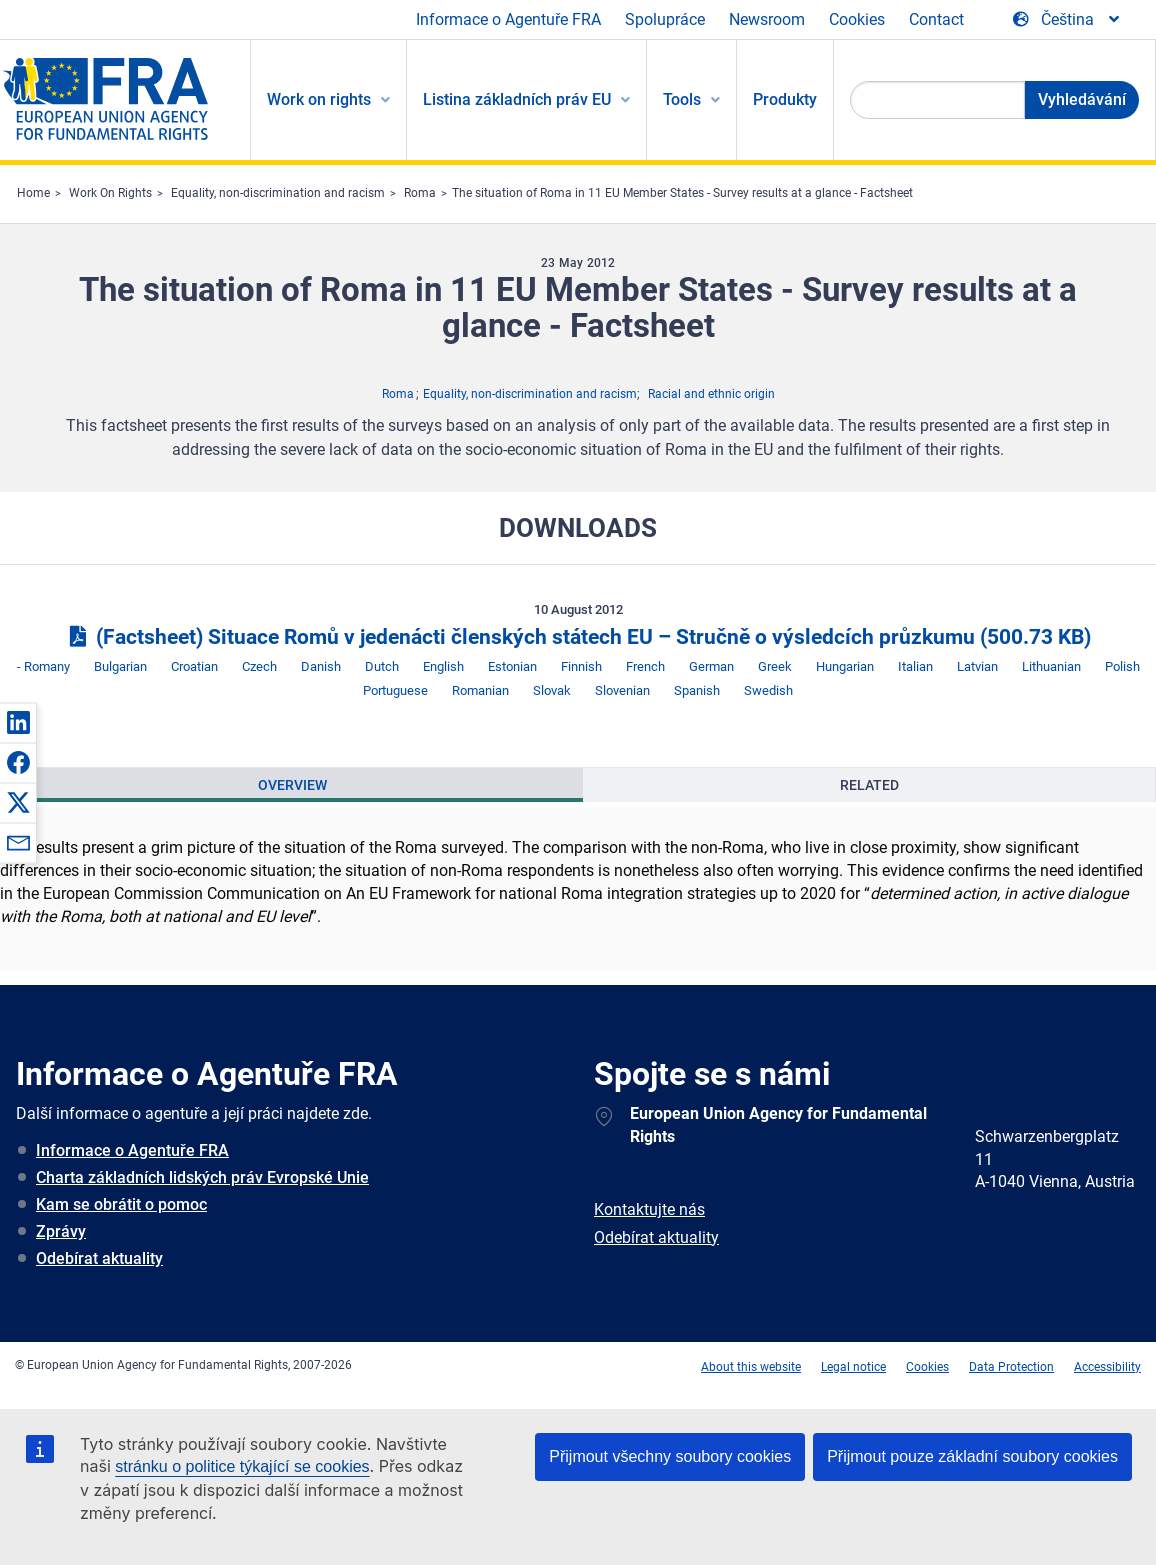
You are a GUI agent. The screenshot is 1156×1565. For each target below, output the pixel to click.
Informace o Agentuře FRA (508, 19)
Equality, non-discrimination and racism (278, 193)
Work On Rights (110, 193)
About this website (751, 1367)
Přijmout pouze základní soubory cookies (972, 1456)
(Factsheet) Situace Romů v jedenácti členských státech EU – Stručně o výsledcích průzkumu (578, 637)
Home (33, 193)
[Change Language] (1067, 20)
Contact (936, 19)
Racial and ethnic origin (711, 394)
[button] (18, 722)
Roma (420, 193)
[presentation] (292, 785)
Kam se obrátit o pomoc (121, 1204)
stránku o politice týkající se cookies (242, 1466)
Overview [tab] (292, 785)
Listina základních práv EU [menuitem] (517, 99)
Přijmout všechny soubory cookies (670, 1456)
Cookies (857, 19)
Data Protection (1011, 1367)
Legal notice (853, 1367)
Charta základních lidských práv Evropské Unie (202, 1177)
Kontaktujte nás (649, 1209)
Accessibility (1107, 1367)
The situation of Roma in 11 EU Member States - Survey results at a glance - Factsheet (682, 193)
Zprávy (61, 1231)
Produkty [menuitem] (785, 99)
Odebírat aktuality (99, 1258)
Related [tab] (869, 785)
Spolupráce (665, 19)
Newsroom (767, 19)
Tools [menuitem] (682, 99)
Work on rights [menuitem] (319, 99)
